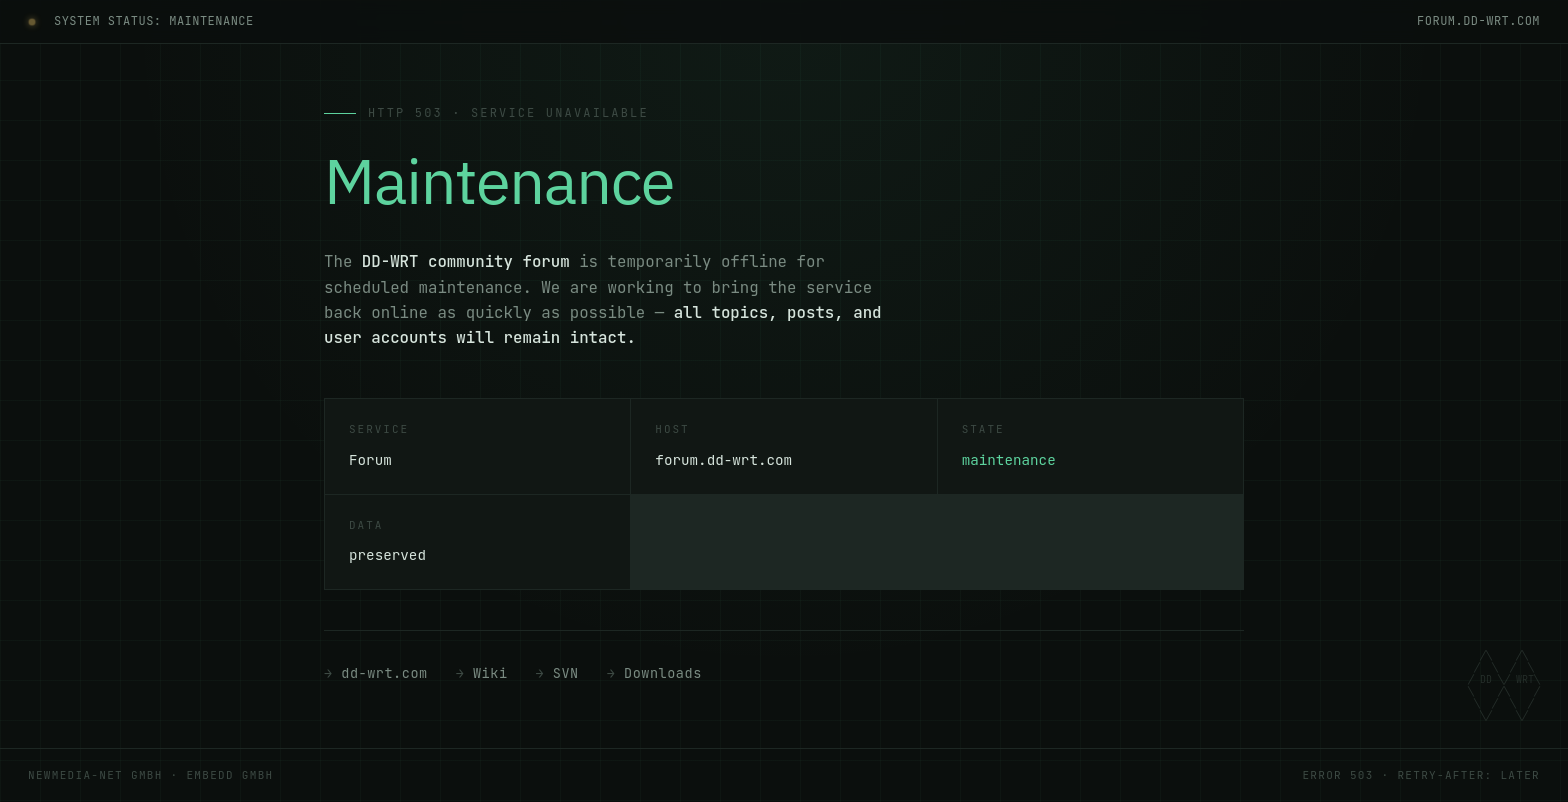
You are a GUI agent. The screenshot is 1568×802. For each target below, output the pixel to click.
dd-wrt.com (384, 673)
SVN (566, 673)
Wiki (490, 673)
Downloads (663, 673)
